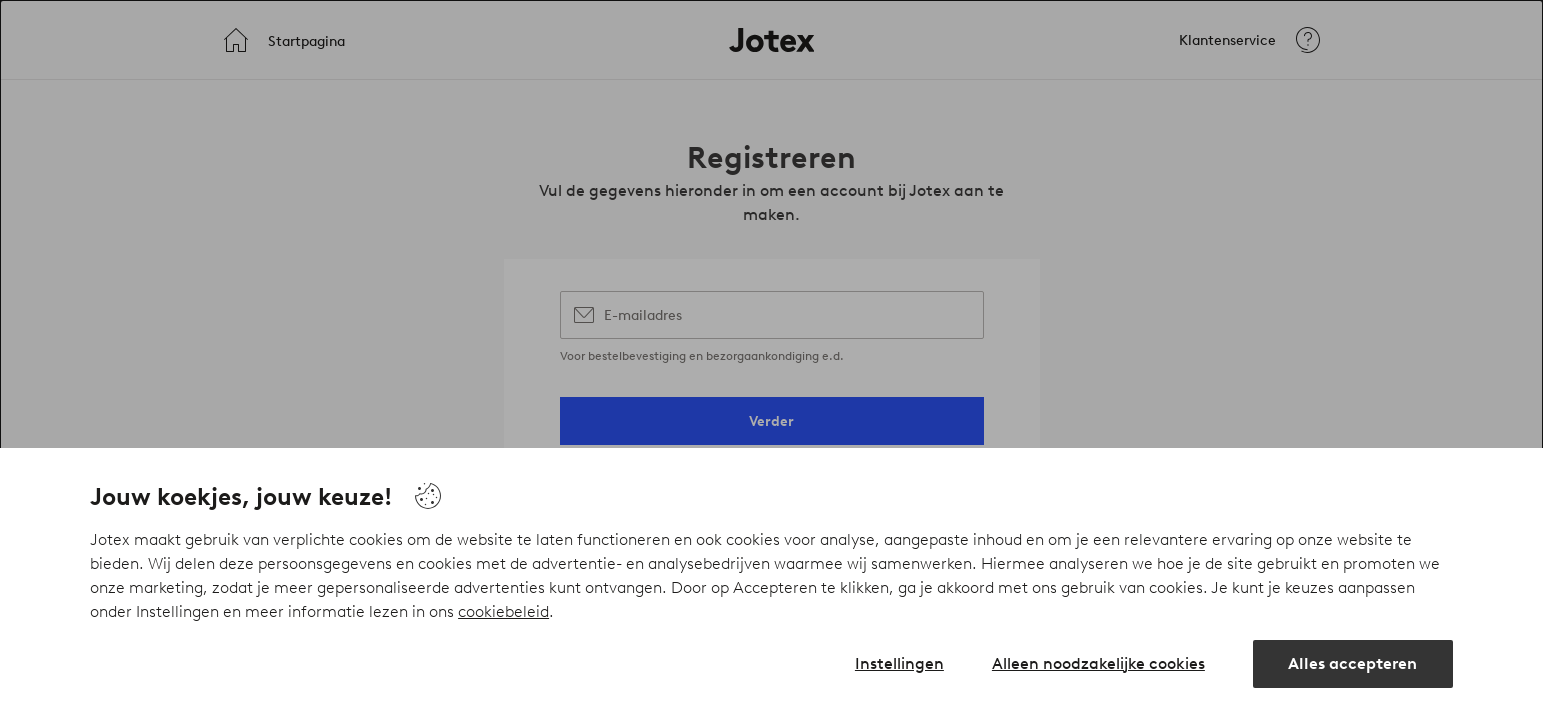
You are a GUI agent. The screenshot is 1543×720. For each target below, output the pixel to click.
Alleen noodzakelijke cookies (1098, 663)
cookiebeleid (503, 611)
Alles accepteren (1352, 663)
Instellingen (899, 663)
